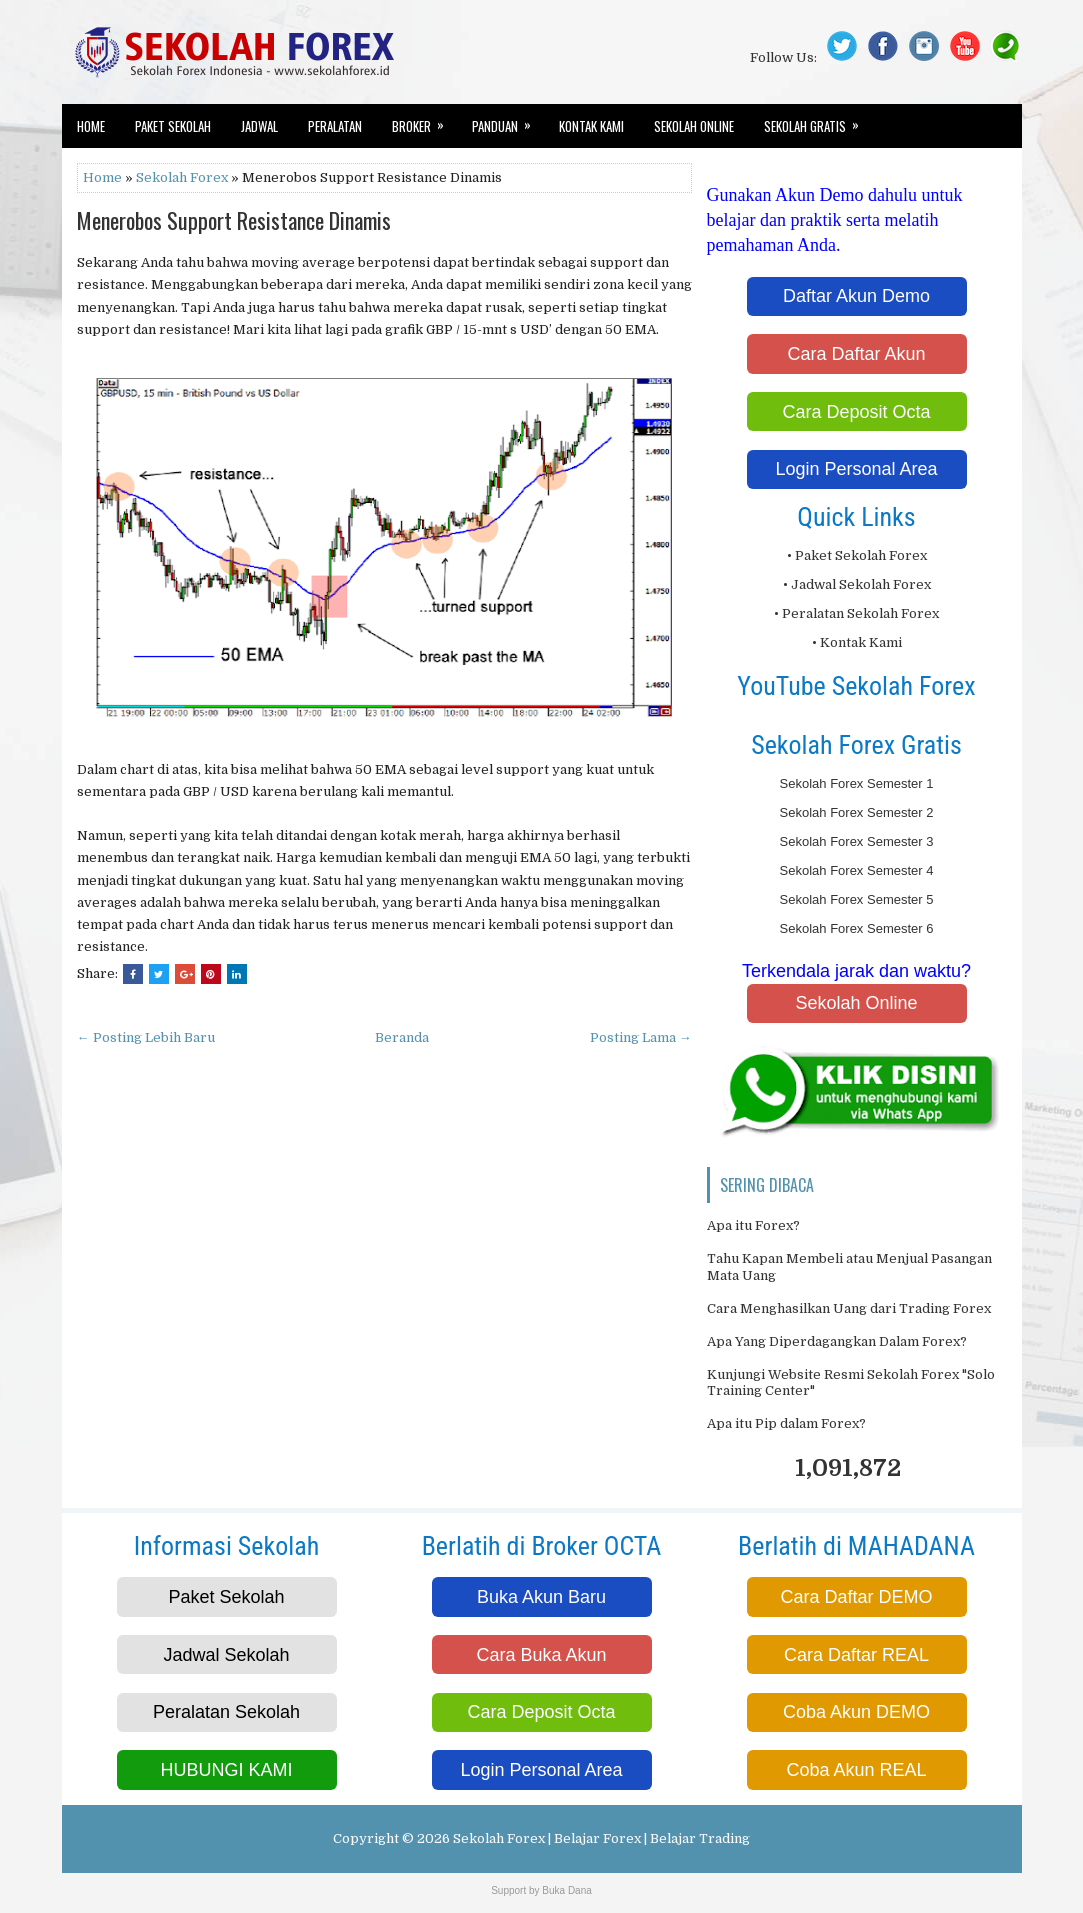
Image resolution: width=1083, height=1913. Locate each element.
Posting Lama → (641, 1037)
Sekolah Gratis (818, 120)
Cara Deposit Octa (856, 412)
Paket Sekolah (173, 126)
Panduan (508, 120)
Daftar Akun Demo (856, 296)
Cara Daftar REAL (856, 1655)
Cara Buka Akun (541, 1655)
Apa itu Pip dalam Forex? (786, 1423)
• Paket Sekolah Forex (857, 555)
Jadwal (259, 126)
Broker (424, 120)
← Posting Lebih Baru (146, 1037)
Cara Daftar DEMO (856, 1597)
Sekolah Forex (182, 177)
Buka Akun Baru (541, 1597)
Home (91, 126)
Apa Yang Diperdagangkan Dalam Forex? (837, 1341)
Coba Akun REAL (856, 1770)
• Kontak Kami (857, 642)
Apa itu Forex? (753, 1225)
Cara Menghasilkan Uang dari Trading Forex (849, 1308)
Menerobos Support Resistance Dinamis (234, 220)
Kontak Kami (591, 126)
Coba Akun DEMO (856, 1712)
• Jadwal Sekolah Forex (857, 584)
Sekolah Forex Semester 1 (857, 783)
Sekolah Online (694, 126)
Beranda (402, 1037)
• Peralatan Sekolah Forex (856, 613)
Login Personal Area (856, 469)
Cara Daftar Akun (856, 354)
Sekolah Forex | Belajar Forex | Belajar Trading (601, 1838)
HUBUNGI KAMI (226, 1770)
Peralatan (335, 126)
